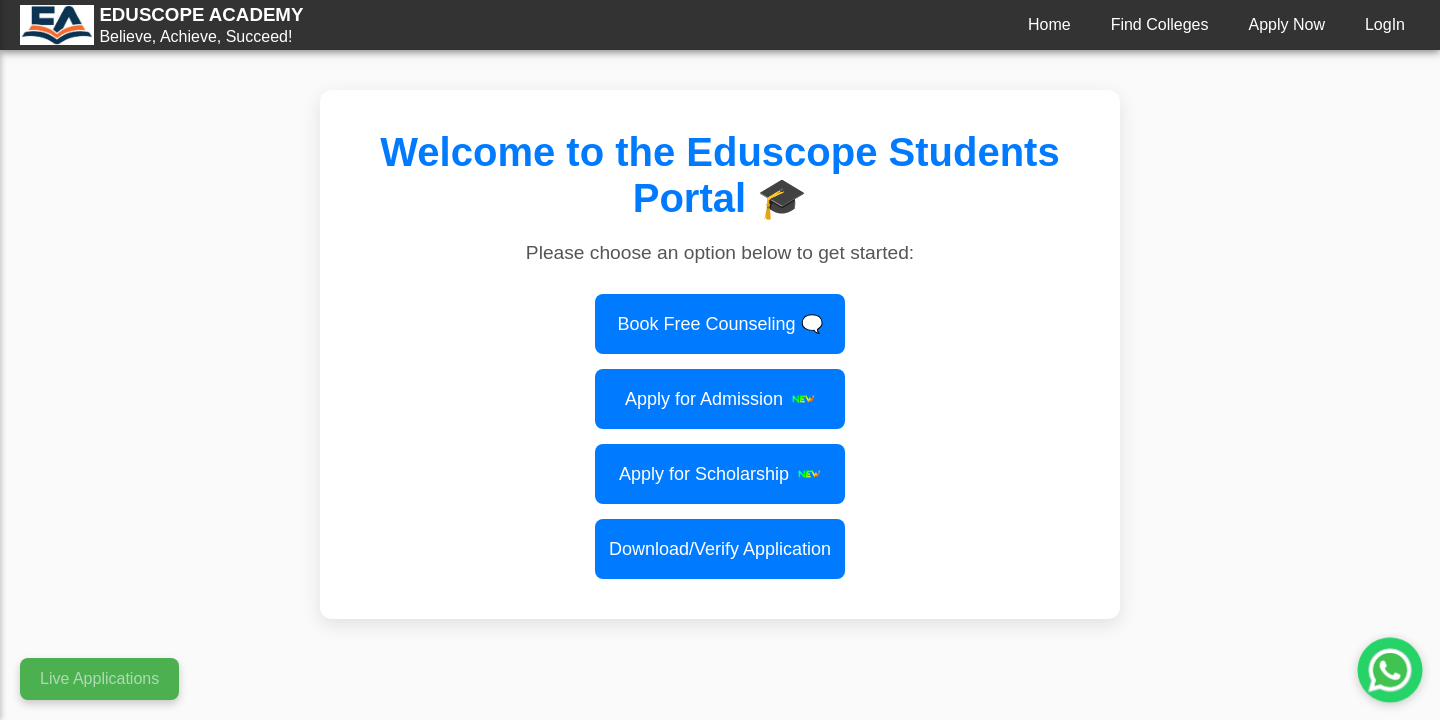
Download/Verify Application (720, 549)
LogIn (1385, 24)
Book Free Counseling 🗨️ (719, 324)
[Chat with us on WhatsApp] (1390, 670)
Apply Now (1286, 24)
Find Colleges (1160, 24)
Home (1049, 24)
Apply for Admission (720, 399)
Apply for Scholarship (720, 474)
